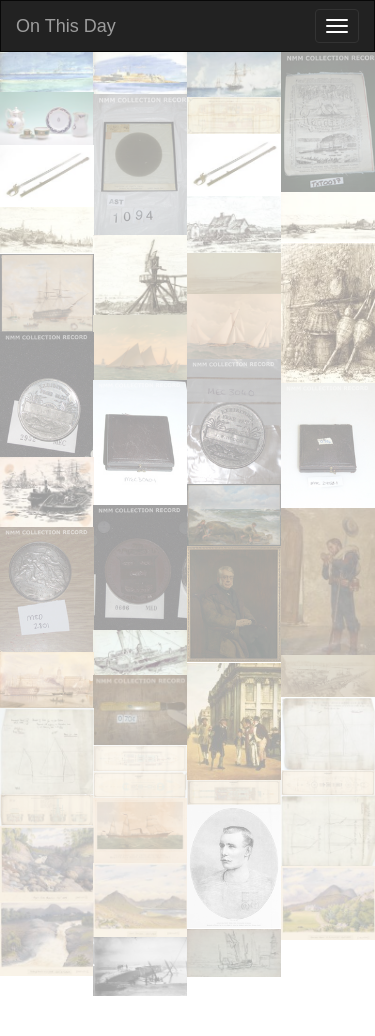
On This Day (66, 26)
